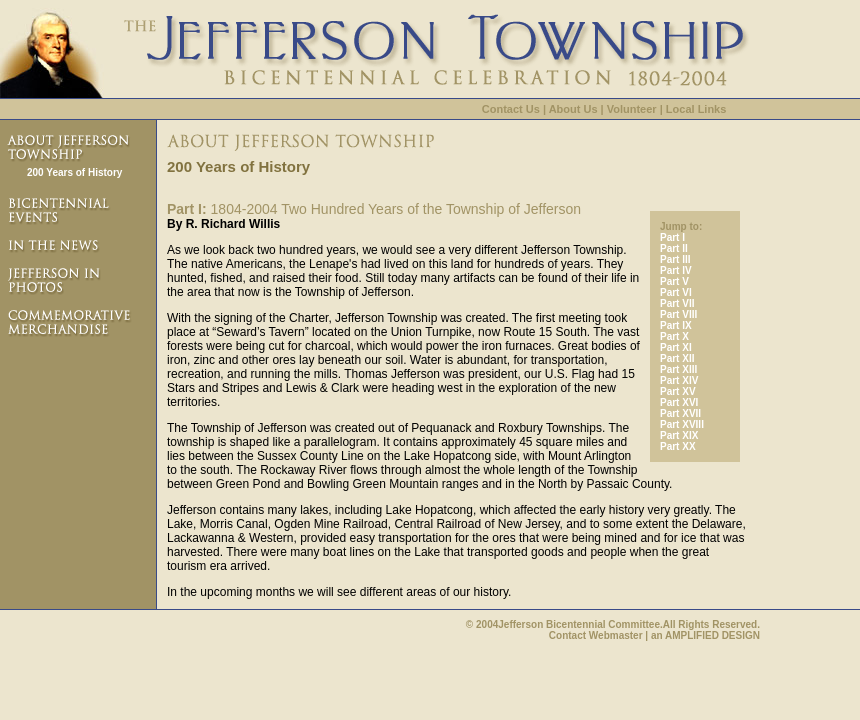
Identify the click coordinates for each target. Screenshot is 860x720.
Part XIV (679, 380)
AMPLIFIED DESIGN (712, 635)
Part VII (677, 303)
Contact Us (511, 109)
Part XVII (680, 413)
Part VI (676, 292)
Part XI (676, 347)
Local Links (696, 109)
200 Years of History (74, 172)
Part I (672, 237)
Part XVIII (682, 424)
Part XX (678, 446)
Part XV (678, 391)
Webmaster (616, 635)
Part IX (676, 325)
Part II (674, 248)
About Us (573, 109)
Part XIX (679, 435)
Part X (674, 336)
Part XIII (678, 369)
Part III (675, 259)
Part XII (677, 358)
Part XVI (679, 402)
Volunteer (632, 109)
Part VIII (678, 314)
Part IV (676, 270)
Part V (674, 281)
